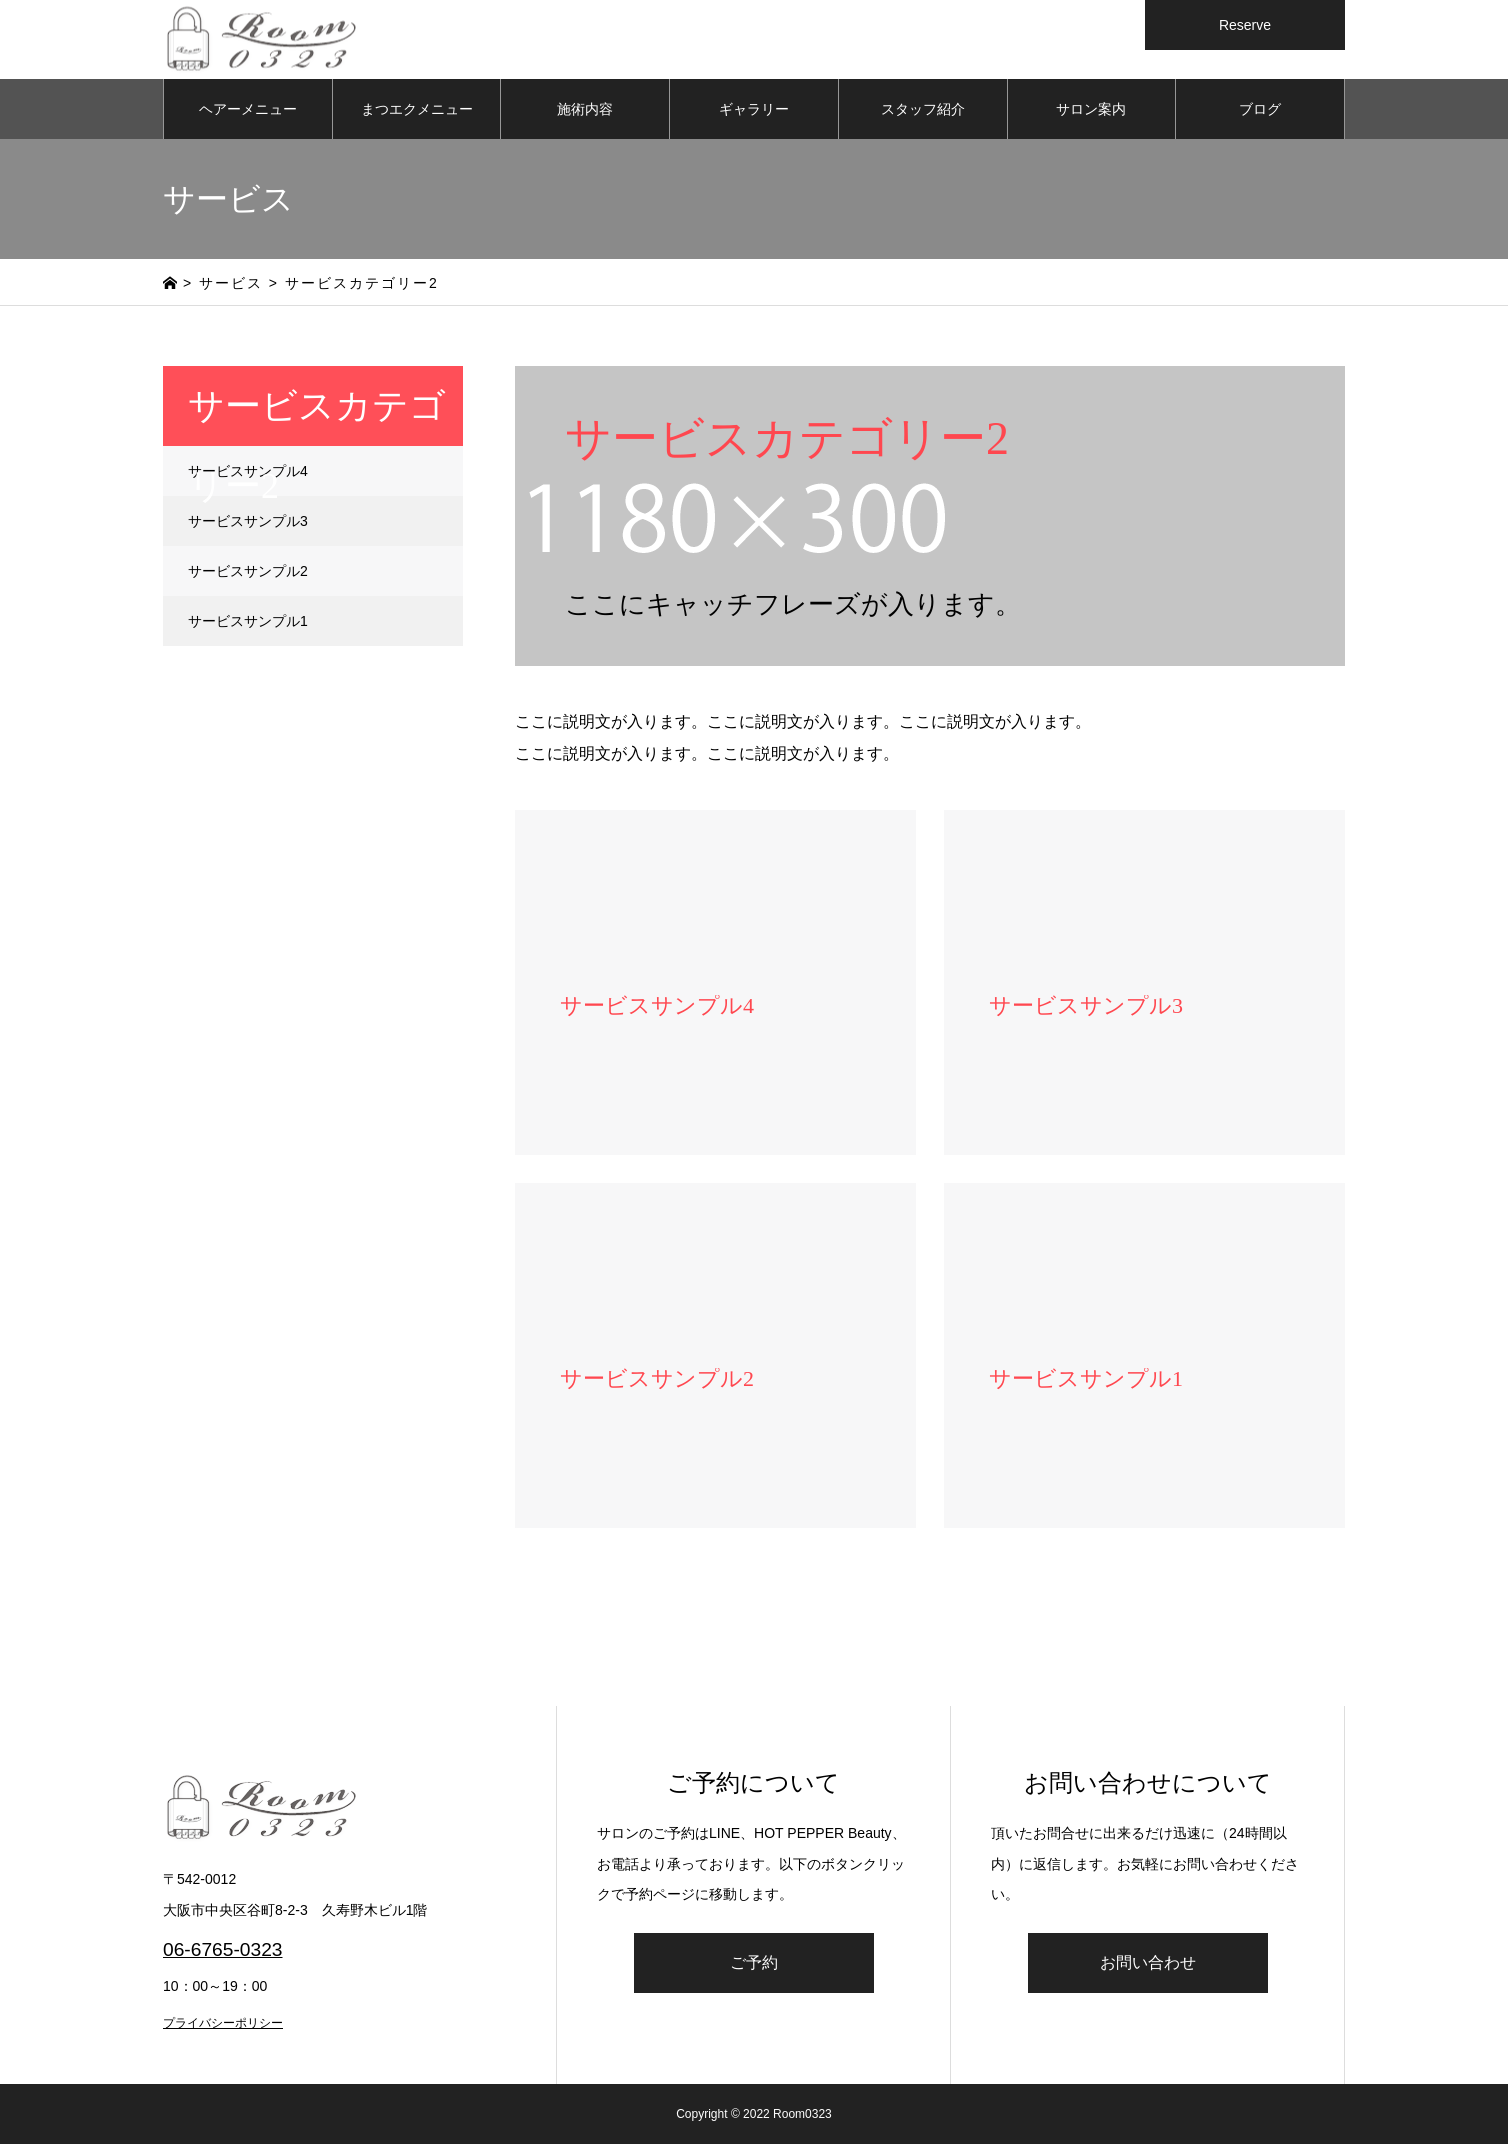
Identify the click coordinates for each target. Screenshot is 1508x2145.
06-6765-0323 (223, 1951)
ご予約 (754, 1963)
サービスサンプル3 (248, 522)
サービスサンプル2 (248, 572)
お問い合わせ (1148, 1963)
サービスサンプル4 (248, 472)
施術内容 (585, 110)
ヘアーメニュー (248, 110)
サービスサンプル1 (248, 622)
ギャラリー (754, 110)
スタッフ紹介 (923, 110)
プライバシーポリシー (223, 2024)
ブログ (1260, 110)
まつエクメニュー (417, 110)
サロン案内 (1091, 110)
